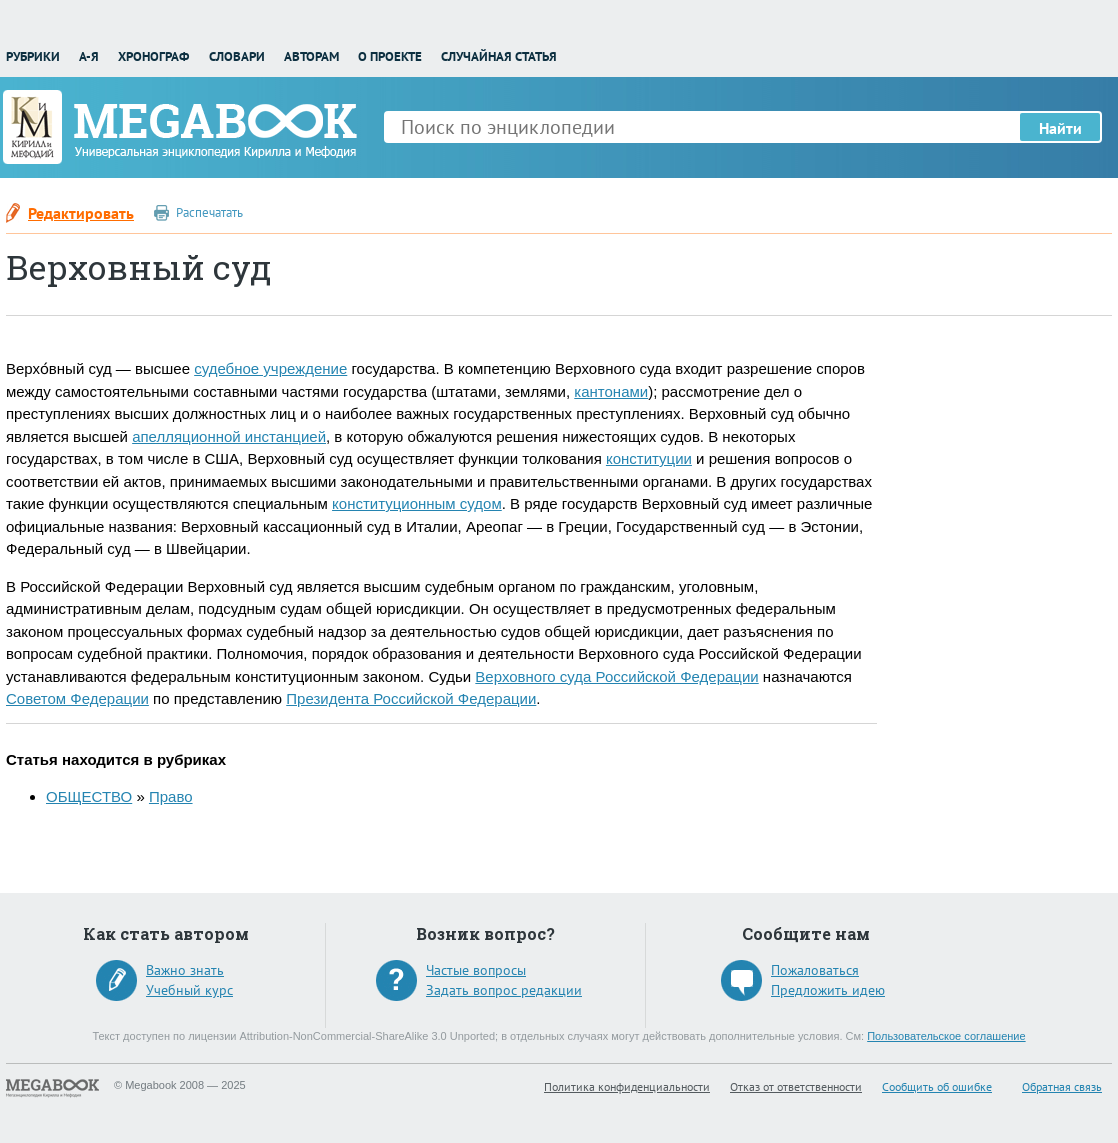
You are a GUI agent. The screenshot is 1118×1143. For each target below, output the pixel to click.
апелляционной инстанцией (229, 436)
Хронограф (153, 56)
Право (171, 796)
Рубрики (33, 56)
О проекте (390, 56)
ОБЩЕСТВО (89, 796)
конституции (649, 458)
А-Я (89, 56)
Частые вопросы (476, 970)
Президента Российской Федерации (411, 698)
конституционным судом (417, 503)
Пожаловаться (815, 970)
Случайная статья (499, 56)
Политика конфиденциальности (627, 1086)
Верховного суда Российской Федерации (616, 676)
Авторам (311, 56)
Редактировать (81, 213)
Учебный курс (189, 990)
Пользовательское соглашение (946, 1036)
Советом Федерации (77, 698)
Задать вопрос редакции (504, 990)
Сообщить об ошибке (937, 1086)
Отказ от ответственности (796, 1086)
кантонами (611, 391)
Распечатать (209, 212)
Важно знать (185, 970)
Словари (237, 56)
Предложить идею (828, 990)
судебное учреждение (270, 368)
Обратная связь (1062, 1086)
